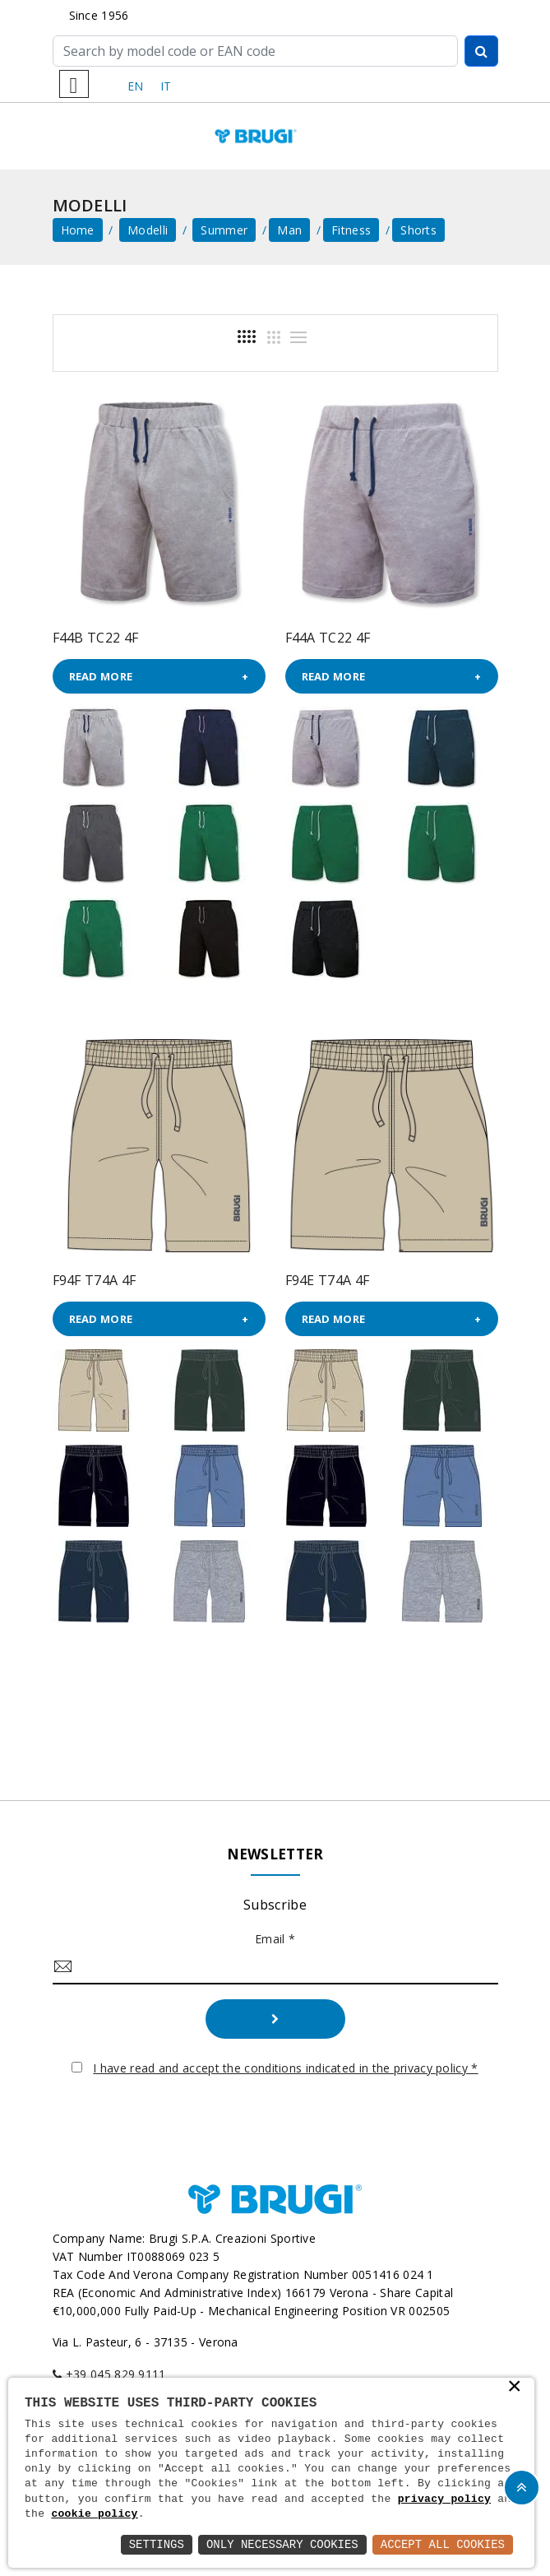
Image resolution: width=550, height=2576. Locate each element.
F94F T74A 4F (94, 1280)
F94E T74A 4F (327, 1280)
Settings (156, 2544)
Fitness (351, 230)
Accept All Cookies (443, 2544)
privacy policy (444, 2499)
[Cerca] (255, 51)
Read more (101, 676)
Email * (275, 1939)
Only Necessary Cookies (282, 2544)
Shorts (418, 230)
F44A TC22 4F (328, 638)
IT (166, 86)
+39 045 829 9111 (116, 2374)
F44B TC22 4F (96, 638)
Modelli (147, 230)
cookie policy (94, 2514)
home (78, 230)
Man (289, 230)
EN (135, 86)
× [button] (514, 2387)
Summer (224, 230)
